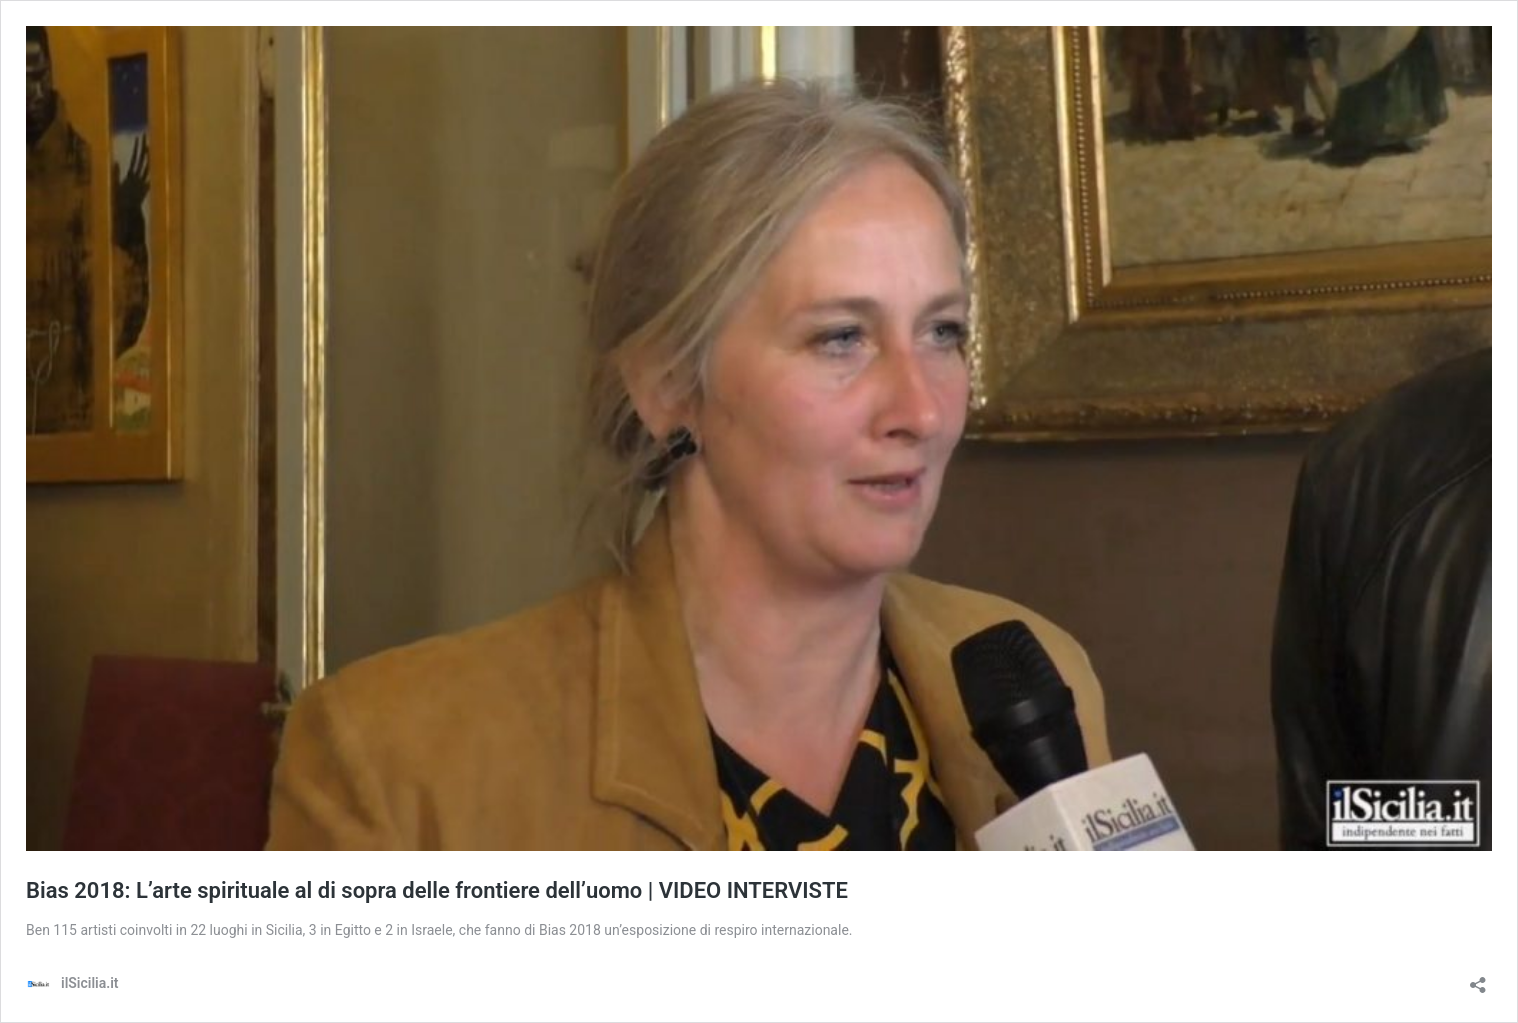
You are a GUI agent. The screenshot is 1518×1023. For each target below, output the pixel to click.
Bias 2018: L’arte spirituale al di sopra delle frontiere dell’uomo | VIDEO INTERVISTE (437, 890)
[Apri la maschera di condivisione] (1478, 978)
